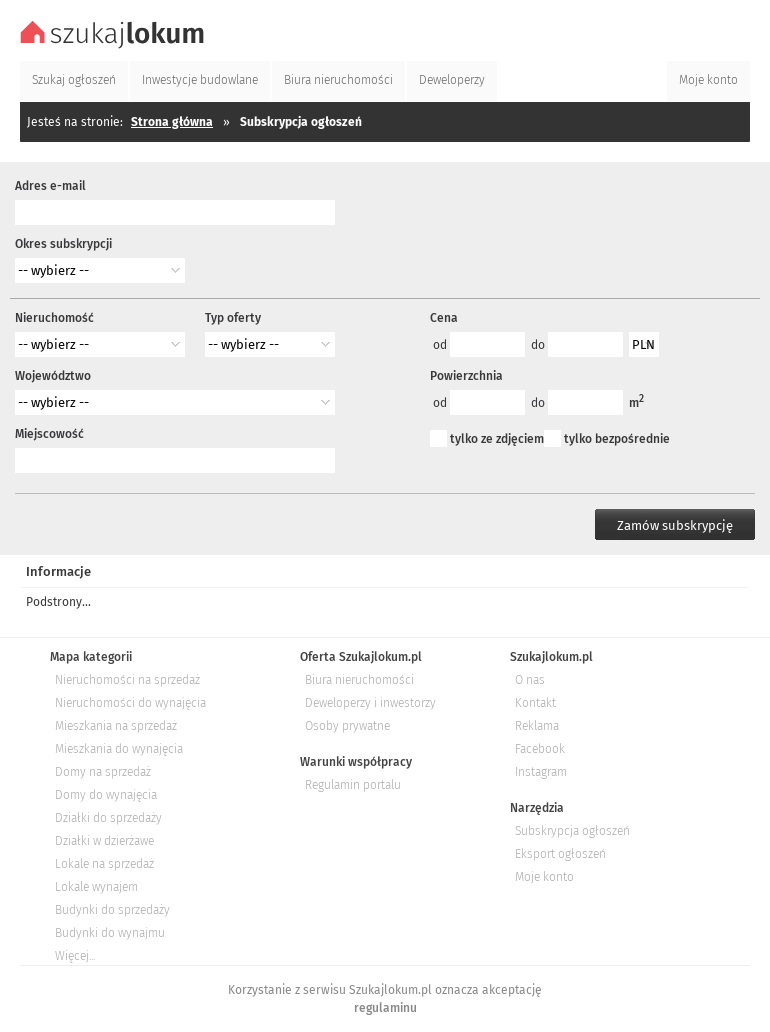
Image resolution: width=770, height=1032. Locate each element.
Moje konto (544, 877)
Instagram (541, 772)
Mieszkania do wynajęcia (119, 749)
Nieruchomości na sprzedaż (127, 680)
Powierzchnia (466, 376)
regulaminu (385, 1008)
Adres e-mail (50, 186)
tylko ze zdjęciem (497, 439)
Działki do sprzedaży (108, 818)
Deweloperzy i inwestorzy (370, 703)
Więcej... (75, 956)
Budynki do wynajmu (110, 933)
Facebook (540, 749)
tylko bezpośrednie (617, 439)
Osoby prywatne (347, 726)
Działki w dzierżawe (104, 841)
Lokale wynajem (96, 887)
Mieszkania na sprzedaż (116, 726)
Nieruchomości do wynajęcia (130, 703)
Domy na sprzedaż (103, 772)
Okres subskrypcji (63, 244)
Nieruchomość (54, 318)
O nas (530, 680)
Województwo (53, 376)
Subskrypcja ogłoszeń (572, 831)
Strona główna (172, 122)
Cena (444, 318)
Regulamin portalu (353, 785)
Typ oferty (233, 318)
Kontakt (535, 703)
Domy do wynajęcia (106, 795)
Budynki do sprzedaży (112, 910)
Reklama (537, 726)
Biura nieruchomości (359, 680)
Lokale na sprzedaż (104, 864)
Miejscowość (49, 434)
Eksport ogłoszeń (560, 854)
